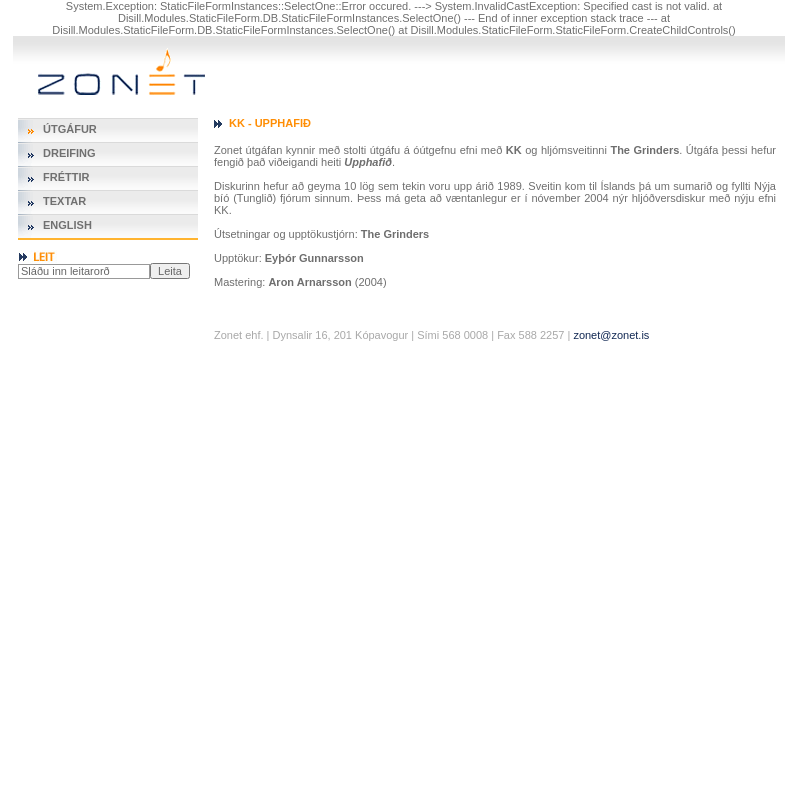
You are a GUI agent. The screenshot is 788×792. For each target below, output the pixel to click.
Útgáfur (70, 129)
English (67, 225)
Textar (64, 201)
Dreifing (69, 153)
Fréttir (66, 177)
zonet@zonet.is (611, 335)
